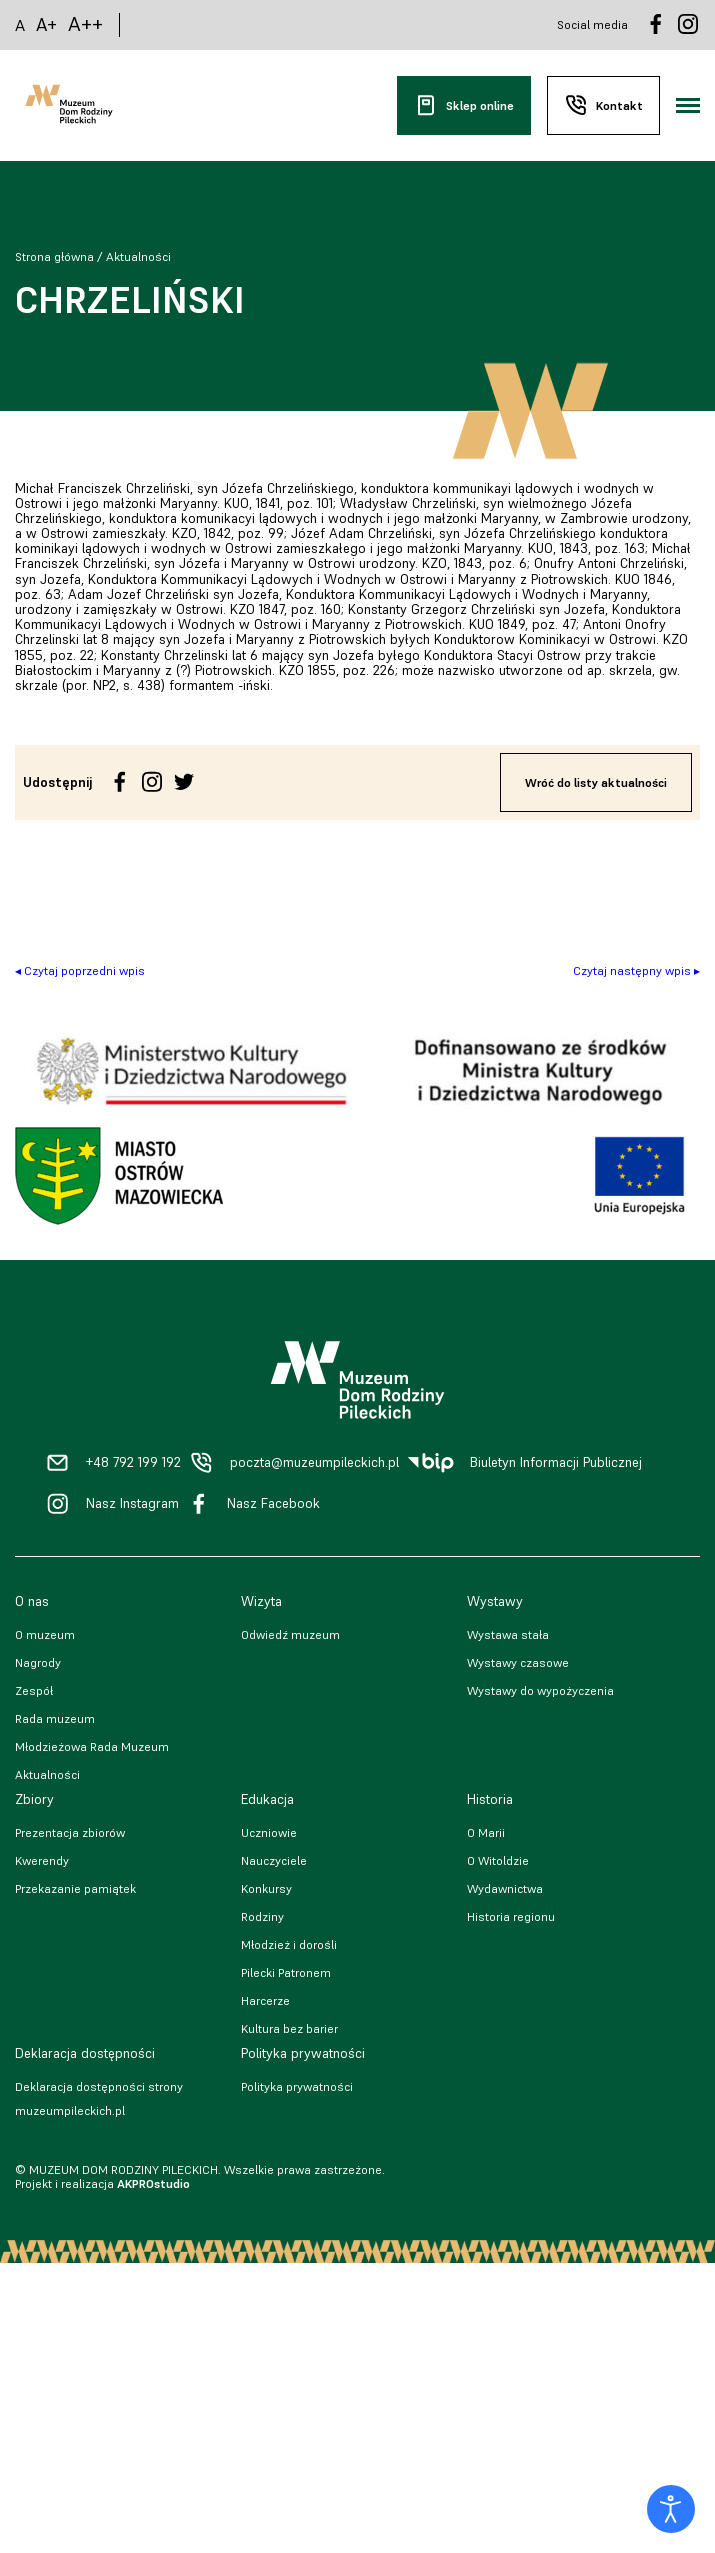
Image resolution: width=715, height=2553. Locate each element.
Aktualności (138, 256)
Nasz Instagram (132, 1503)
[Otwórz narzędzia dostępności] (671, 2509)
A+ (46, 24)
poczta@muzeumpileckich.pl (314, 1462)
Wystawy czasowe (518, 1662)
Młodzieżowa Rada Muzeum (92, 1746)
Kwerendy (42, 1860)
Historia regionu (511, 1916)
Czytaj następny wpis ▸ (636, 970)
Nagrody (38, 1662)
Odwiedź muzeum (290, 1634)
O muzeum (45, 1634)
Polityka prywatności (297, 2086)
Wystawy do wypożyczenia (540, 1690)
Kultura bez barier (289, 2028)
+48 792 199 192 (133, 1462)
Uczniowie (269, 1832)
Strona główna (54, 256)
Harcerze (265, 2000)
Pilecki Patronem (286, 1972)
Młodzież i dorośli (289, 1944)
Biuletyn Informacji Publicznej (556, 1462)
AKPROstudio (153, 2183)
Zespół (34, 1690)
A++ (85, 24)
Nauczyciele (274, 1860)
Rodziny (262, 1916)
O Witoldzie (498, 1860)
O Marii (486, 1832)
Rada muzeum (55, 1718)
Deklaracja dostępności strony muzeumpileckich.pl (99, 2098)
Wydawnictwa (505, 1888)
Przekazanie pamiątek (75, 1888)
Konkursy (266, 1888)
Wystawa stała (508, 1634)
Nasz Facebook (273, 1503)
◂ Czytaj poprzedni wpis (80, 970)
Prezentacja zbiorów (70, 1832)
